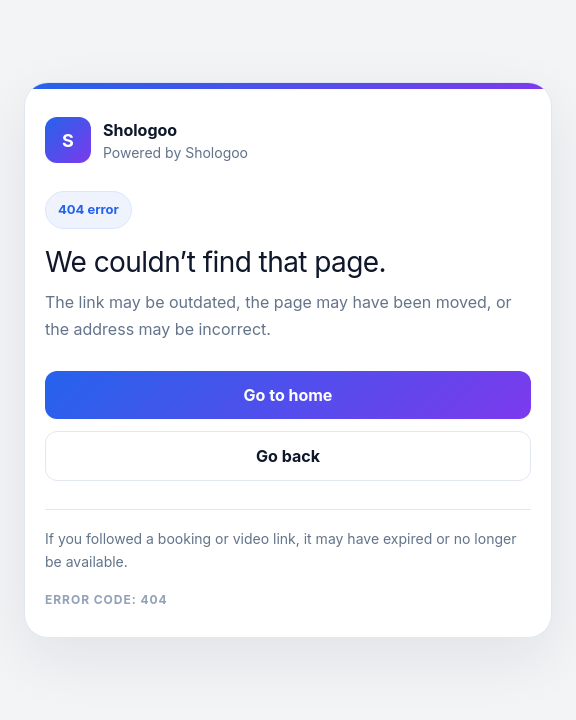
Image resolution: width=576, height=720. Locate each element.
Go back (288, 456)
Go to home (288, 395)
